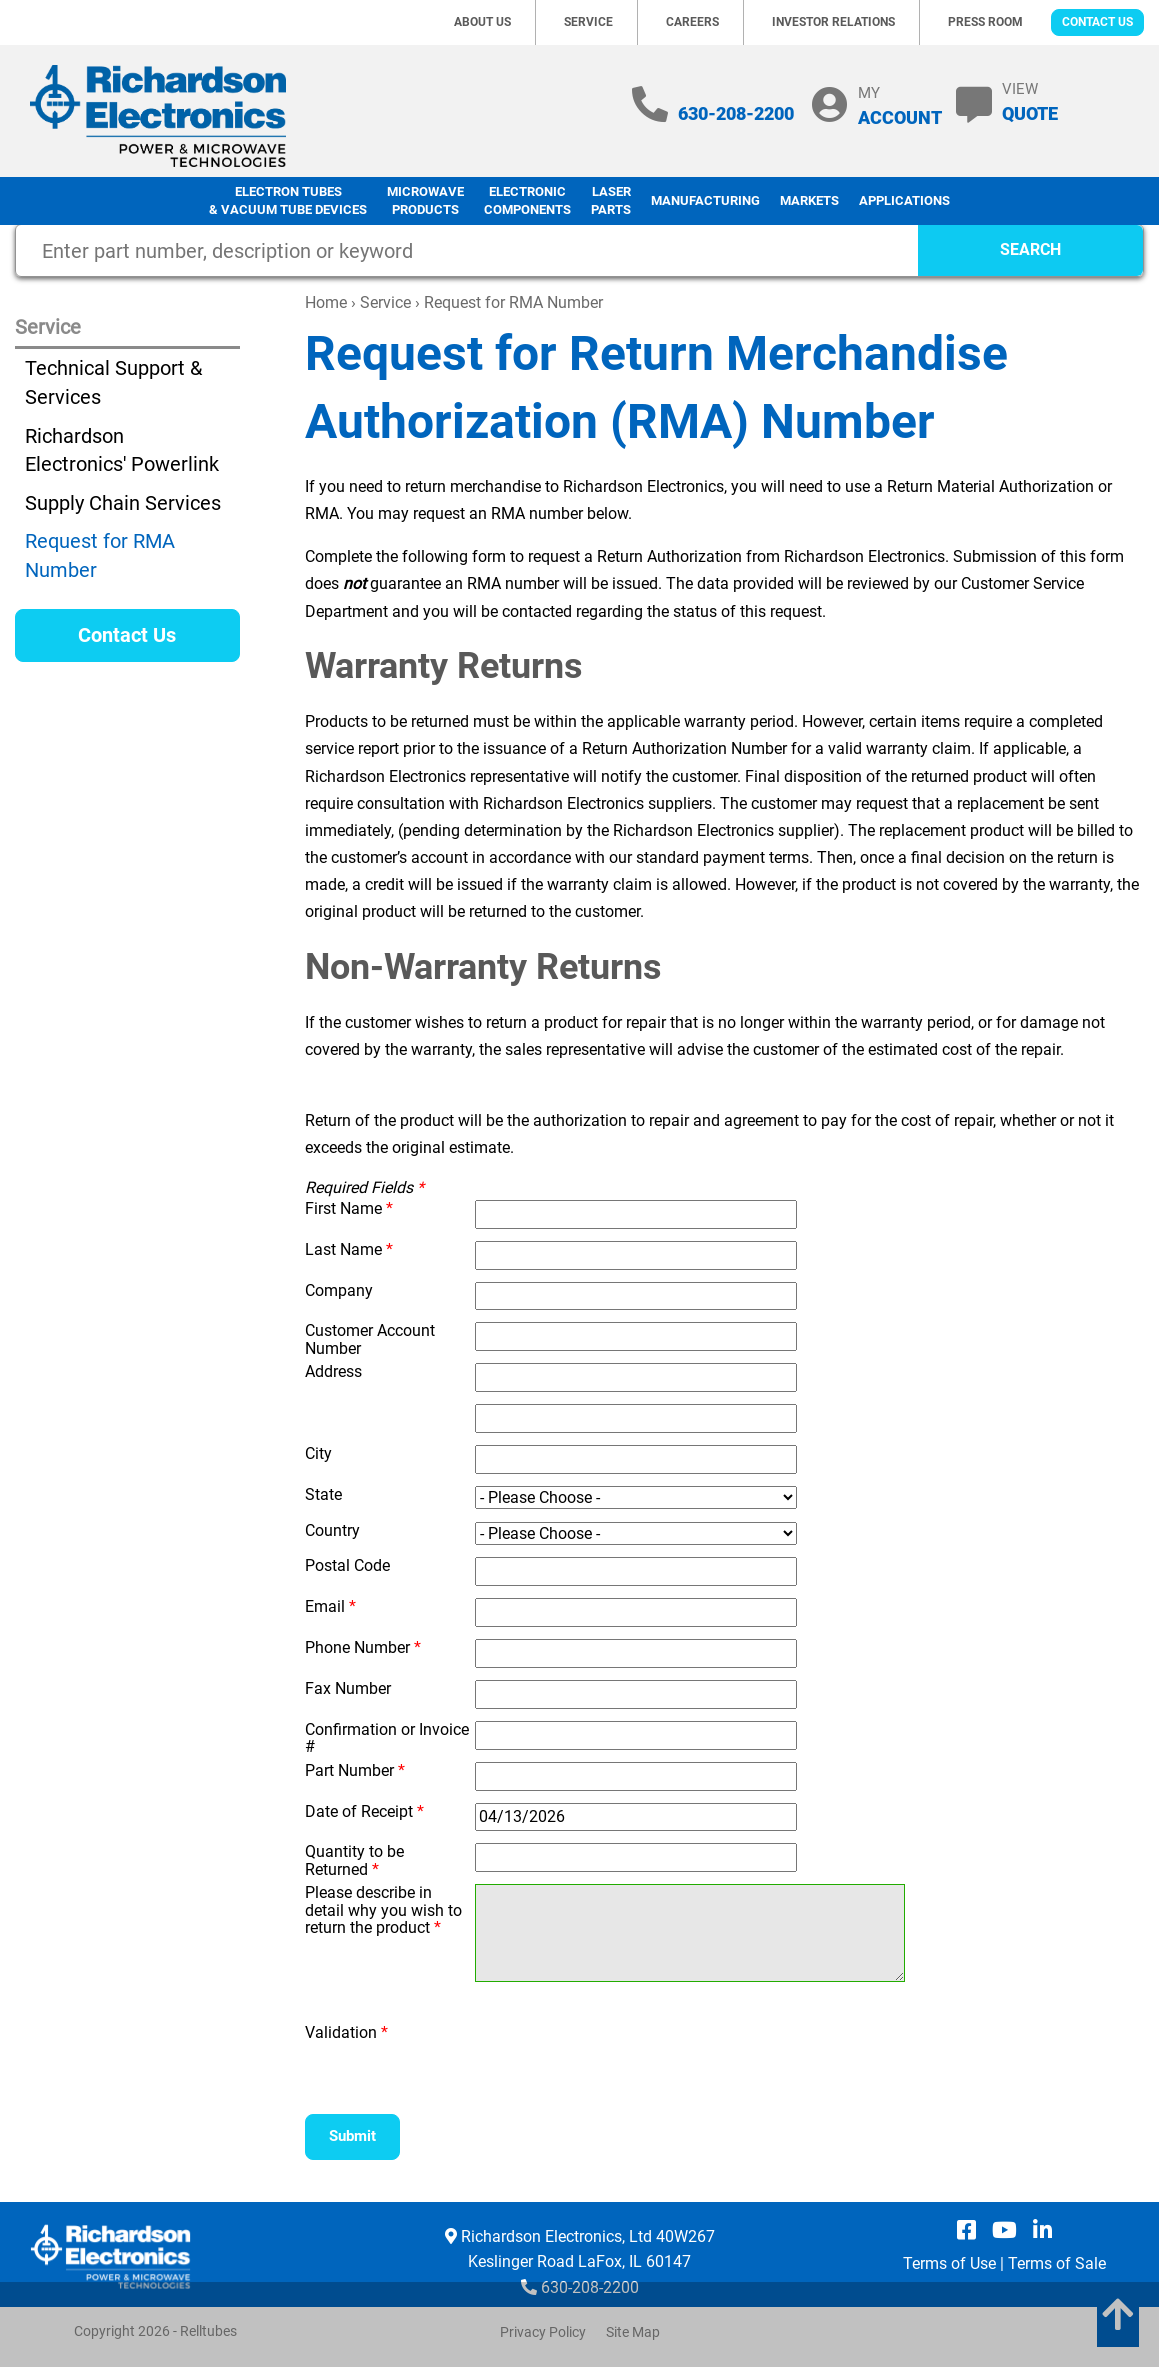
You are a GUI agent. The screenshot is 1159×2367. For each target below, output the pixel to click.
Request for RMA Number (100, 555)
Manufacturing (705, 200)
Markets (809, 200)
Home (326, 302)
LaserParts (611, 201)
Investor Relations (833, 22)
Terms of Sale (1057, 2263)
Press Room (985, 22)
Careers (692, 22)
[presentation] (592, 2054)
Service (588, 22)
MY (900, 105)
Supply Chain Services (123, 503)
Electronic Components (527, 201)
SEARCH (1030, 249)
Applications (904, 200)
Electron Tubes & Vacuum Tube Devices (288, 201)
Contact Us (1097, 22)
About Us (482, 22)
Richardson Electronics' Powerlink (122, 450)
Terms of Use (949, 2263)
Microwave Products (425, 201)
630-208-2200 (736, 113)
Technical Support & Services (113, 382)
